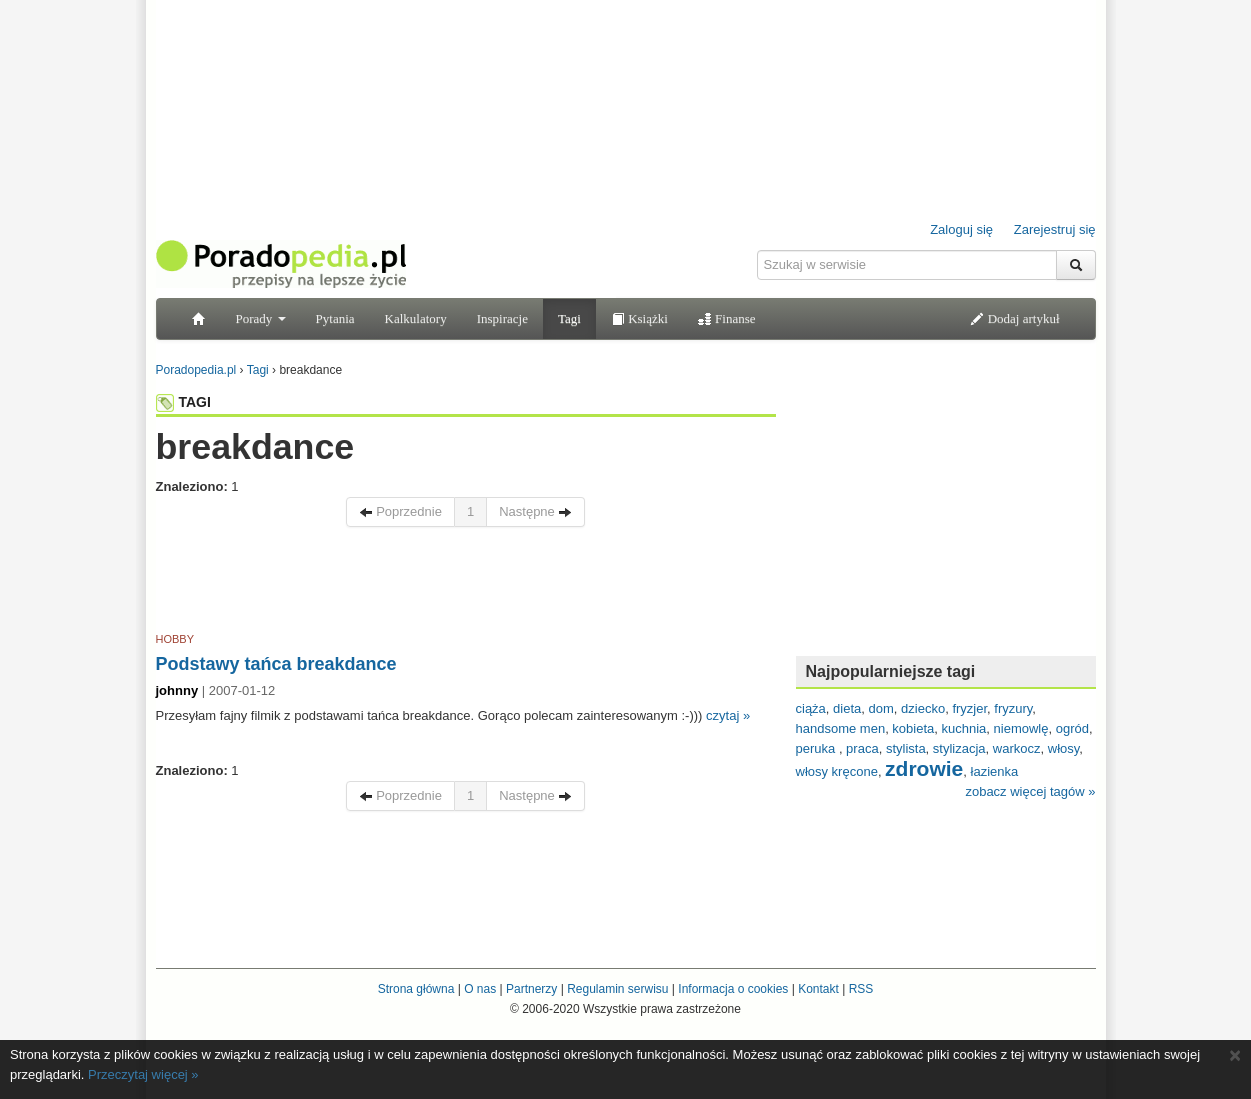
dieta (847, 708)
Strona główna (416, 989)
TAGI (183, 402)
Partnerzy (531, 989)
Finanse (727, 318)
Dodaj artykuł (1014, 318)
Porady (261, 318)
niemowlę (1021, 728)
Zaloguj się (961, 229)
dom (881, 708)
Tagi (569, 318)
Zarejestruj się (1055, 229)
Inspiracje (502, 318)
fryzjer (969, 708)
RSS (861, 989)
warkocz (1017, 748)
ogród (1072, 728)
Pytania (335, 318)
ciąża (811, 708)
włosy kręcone (837, 771)
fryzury (1013, 708)
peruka (817, 748)
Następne (535, 511)
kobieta (913, 728)
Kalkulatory (416, 318)
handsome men (841, 728)
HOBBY (175, 639)
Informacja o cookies (733, 989)
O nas (480, 989)
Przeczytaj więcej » (143, 1074)
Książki (639, 318)
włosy (1064, 748)
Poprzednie (400, 511)
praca (862, 748)
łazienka (995, 771)
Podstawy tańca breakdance (276, 664)
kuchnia (964, 728)
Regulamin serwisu (617, 989)
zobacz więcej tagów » (1030, 791)
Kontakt (818, 989)
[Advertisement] (466, 583)
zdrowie (924, 768)
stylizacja (959, 748)
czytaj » (728, 715)
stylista (906, 748)
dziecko (923, 708)
